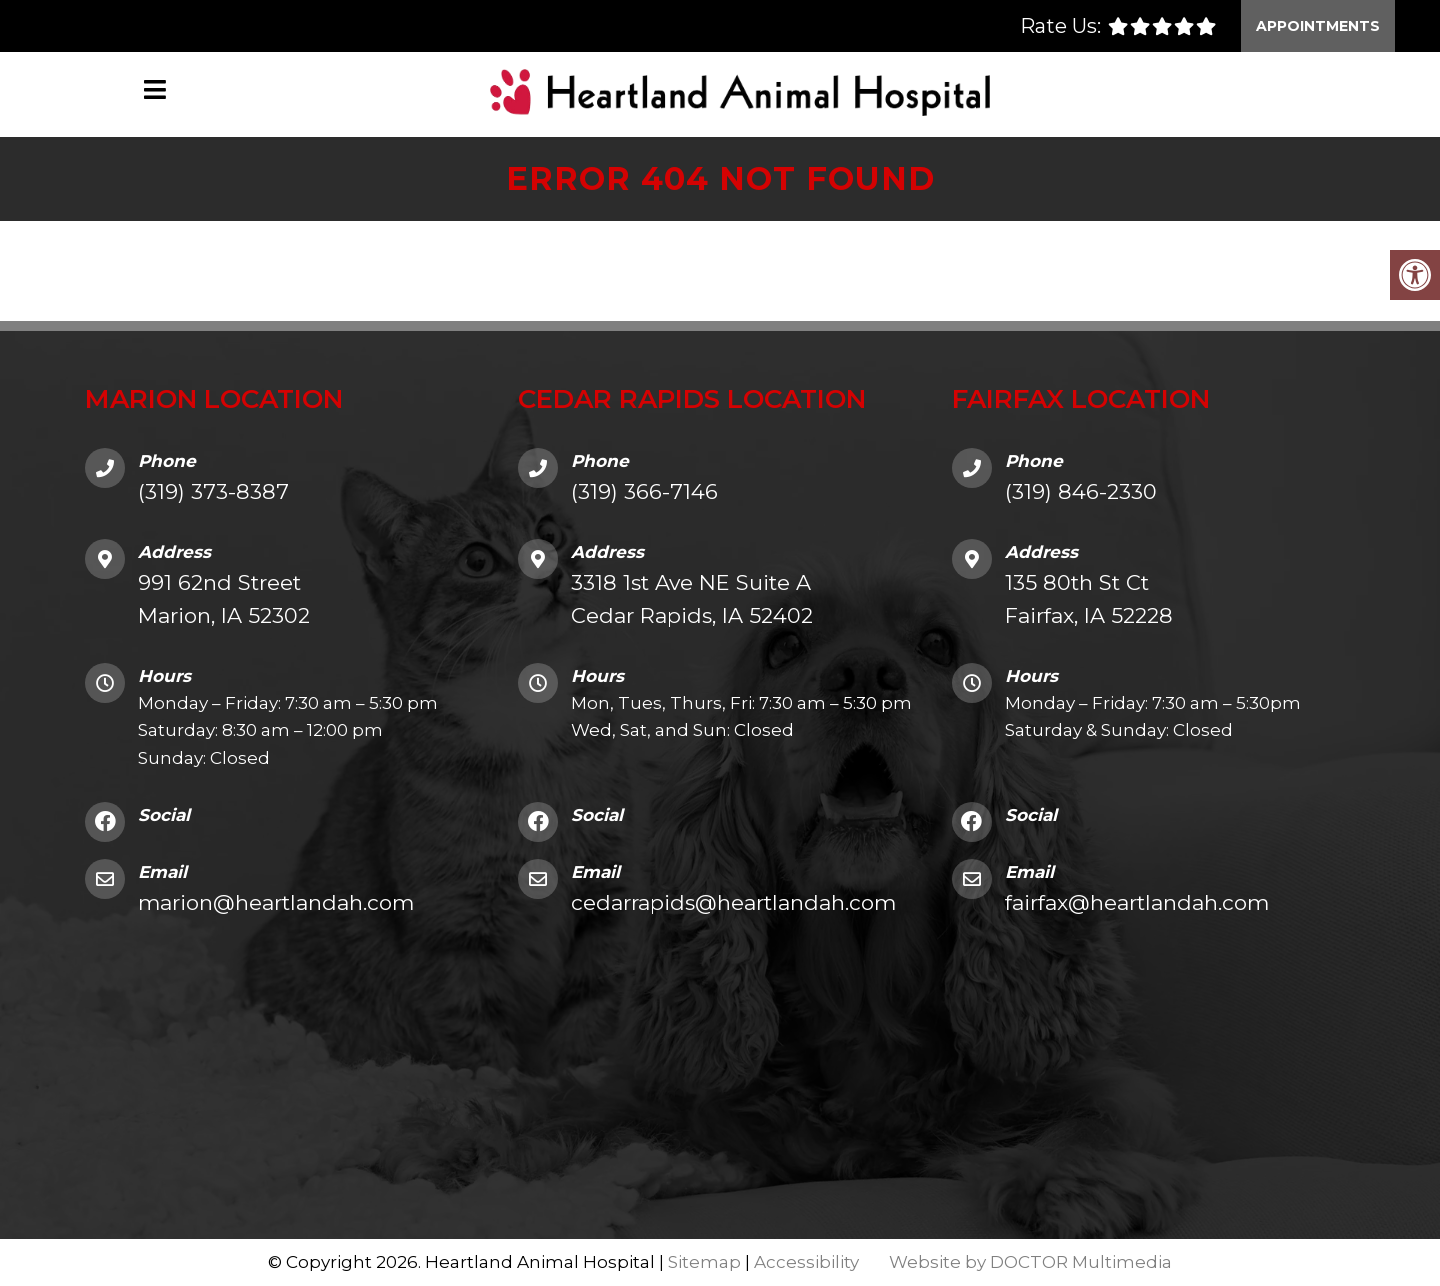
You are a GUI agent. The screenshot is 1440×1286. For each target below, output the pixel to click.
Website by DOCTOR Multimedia (1030, 1262)
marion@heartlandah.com (276, 902)
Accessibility (806, 1262)
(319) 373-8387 (213, 491)
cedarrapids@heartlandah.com (733, 902)
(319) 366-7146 (644, 491)
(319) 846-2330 (1081, 491)
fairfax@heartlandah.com (1137, 902)
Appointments (1318, 26)
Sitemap (704, 1262)
